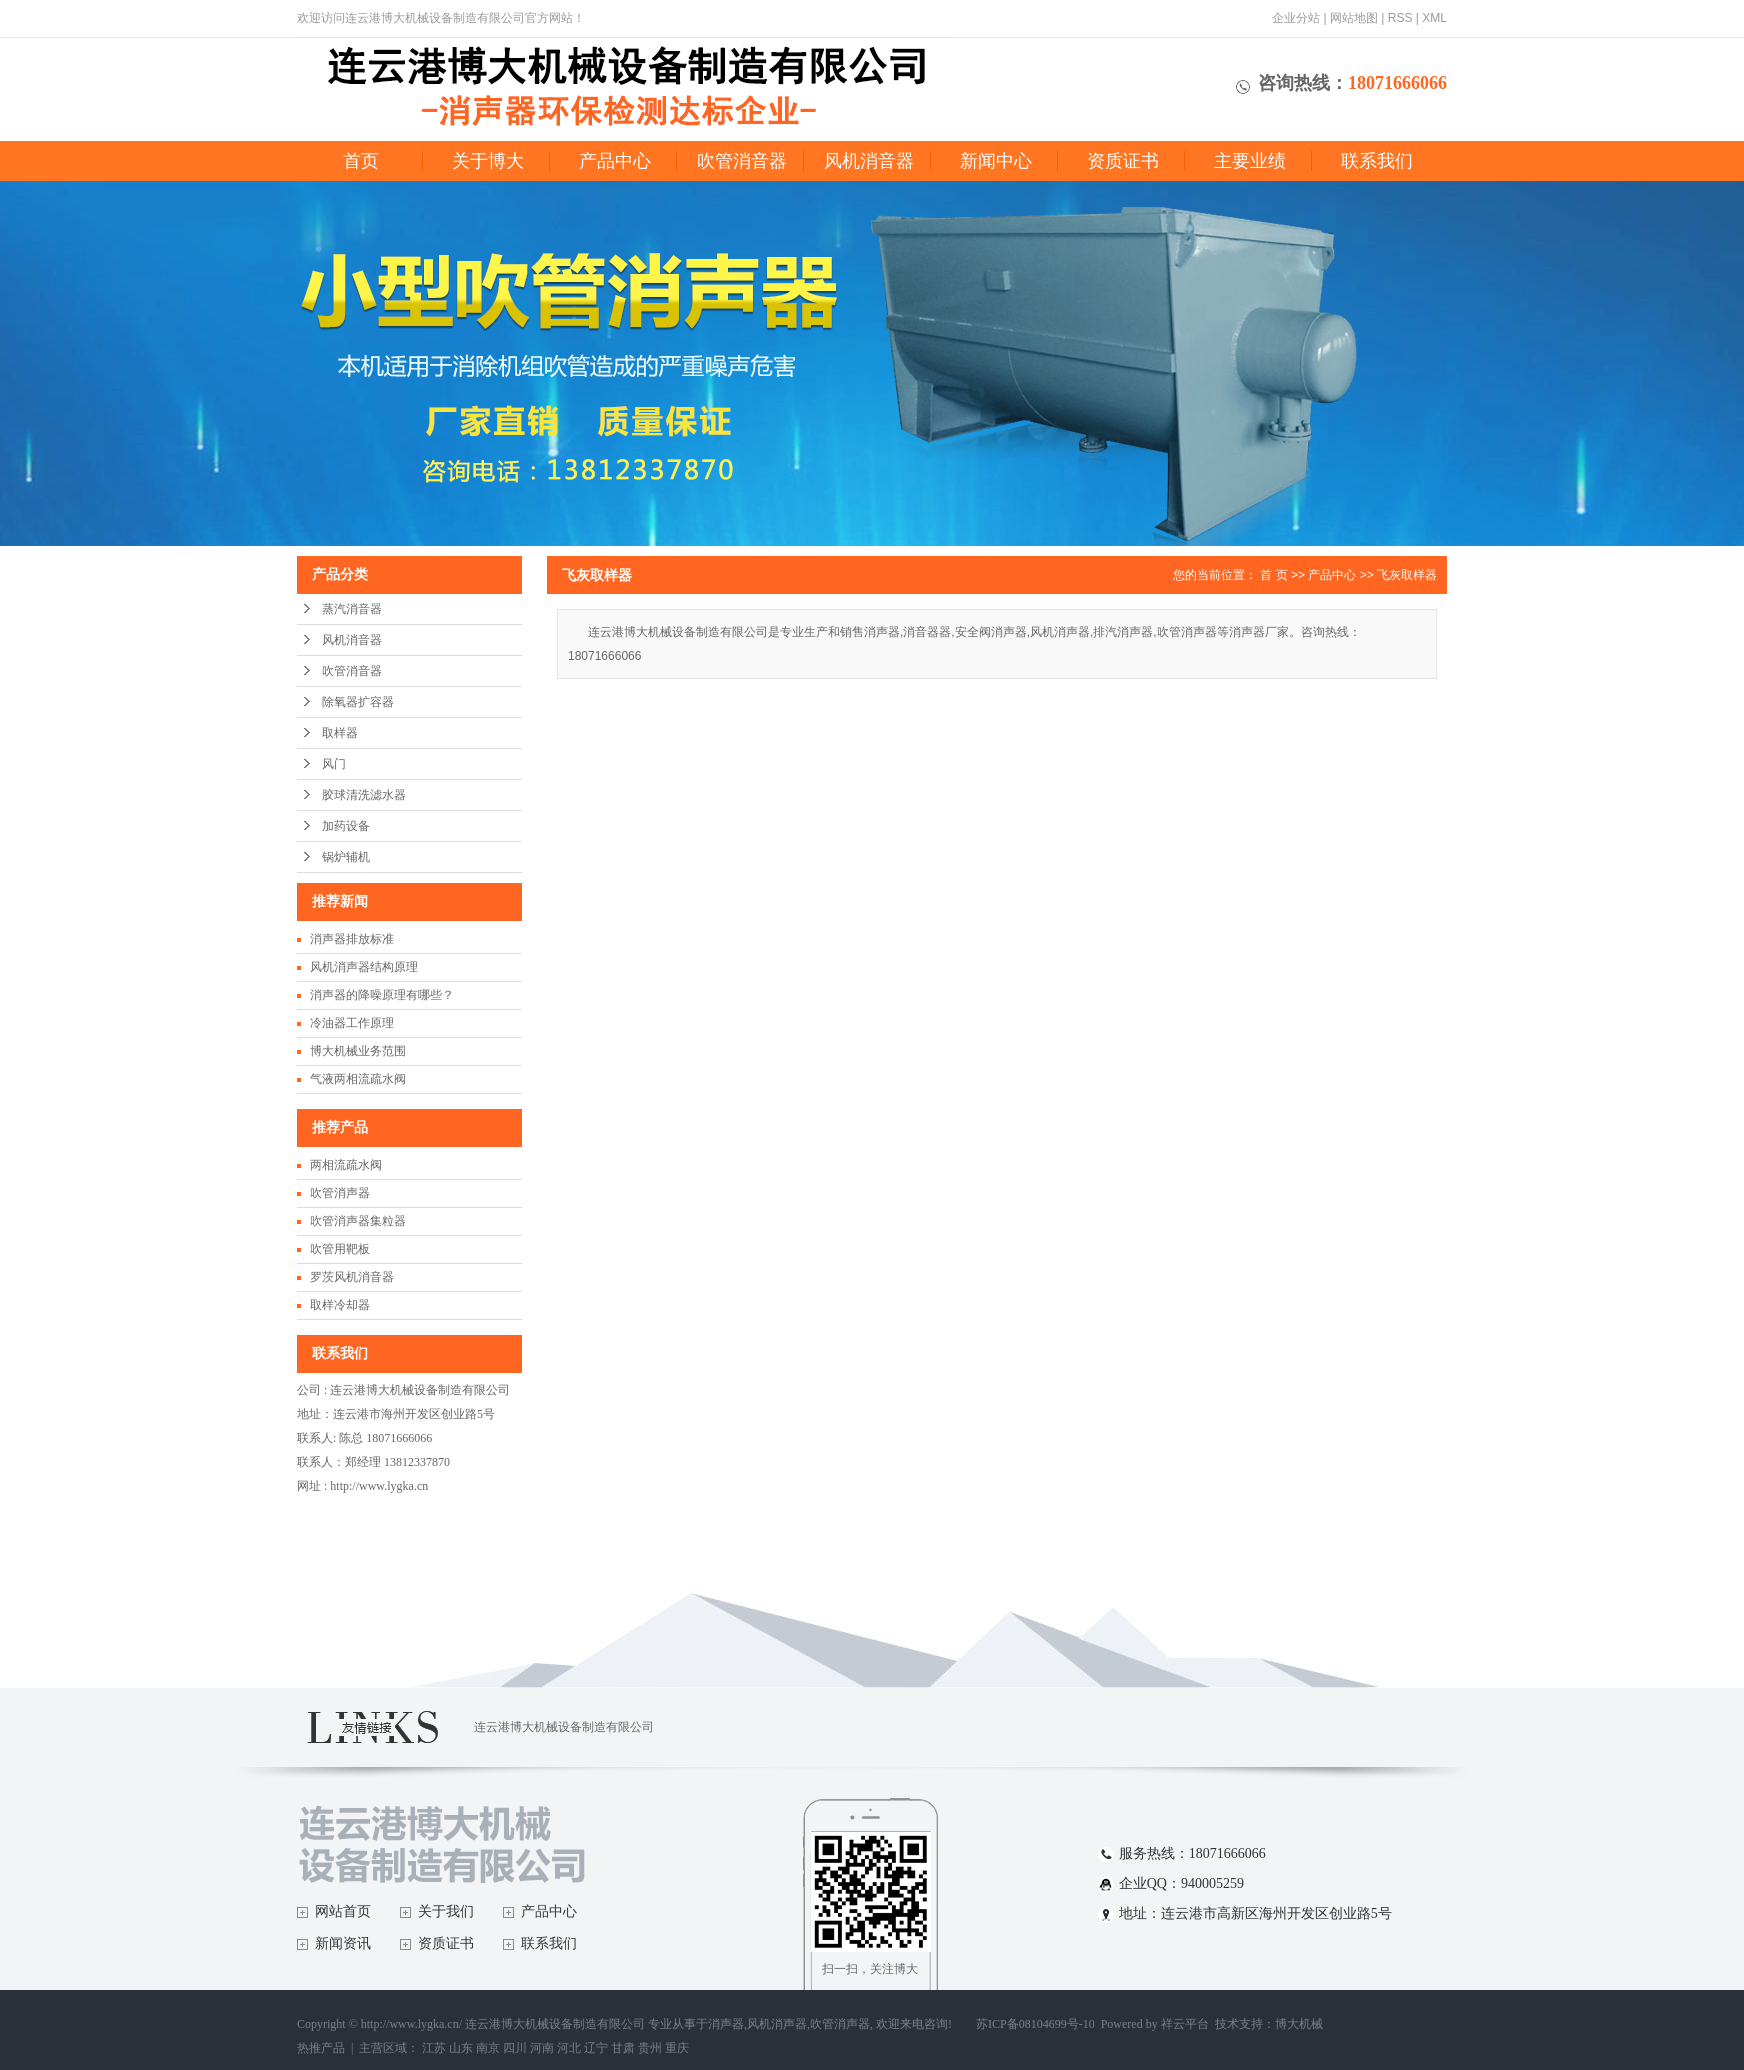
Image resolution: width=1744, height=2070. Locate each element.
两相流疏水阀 (346, 1165)
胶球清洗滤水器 (364, 795)
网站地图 (1354, 18)
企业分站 (1296, 18)
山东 (461, 2048)
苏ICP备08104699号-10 (1035, 2024)
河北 (569, 2048)
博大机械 (1299, 2024)
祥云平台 (1185, 2024)
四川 (515, 2048)
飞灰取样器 (1407, 575)
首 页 (1273, 575)
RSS (1400, 18)
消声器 (726, 2024)
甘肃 (623, 2048)
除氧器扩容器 (358, 702)
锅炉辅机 (346, 857)
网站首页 (343, 1911)
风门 (334, 764)
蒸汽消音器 (352, 609)
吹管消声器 (340, 1193)
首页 (361, 161)
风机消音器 (869, 161)
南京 (488, 2048)
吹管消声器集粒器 (358, 1221)
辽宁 (596, 2048)
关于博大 (488, 161)
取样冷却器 (340, 1305)
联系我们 (1377, 161)
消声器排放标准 (352, 939)
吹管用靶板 (340, 1249)
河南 (542, 2048)
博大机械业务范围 (358, 1051)
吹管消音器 (742, 161)
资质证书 (1123, 161)
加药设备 (346, 826)
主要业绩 (1250, 161)
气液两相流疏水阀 (358, 1079)
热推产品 (321, 2048)
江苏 (434, 2048)
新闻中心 (996, 161)
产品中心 (615, 161)
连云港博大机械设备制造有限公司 (564, 1727)
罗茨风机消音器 (352, 1277)
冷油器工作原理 (352, 1023)
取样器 (340, 733)
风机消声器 (777, 2024)
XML (1434, 18)
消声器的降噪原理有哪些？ (382, 995)
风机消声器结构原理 (364, 967)
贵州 (650, 2048)
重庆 (677, 2048)
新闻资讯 (343, 1943)
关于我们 (446, 1911)
